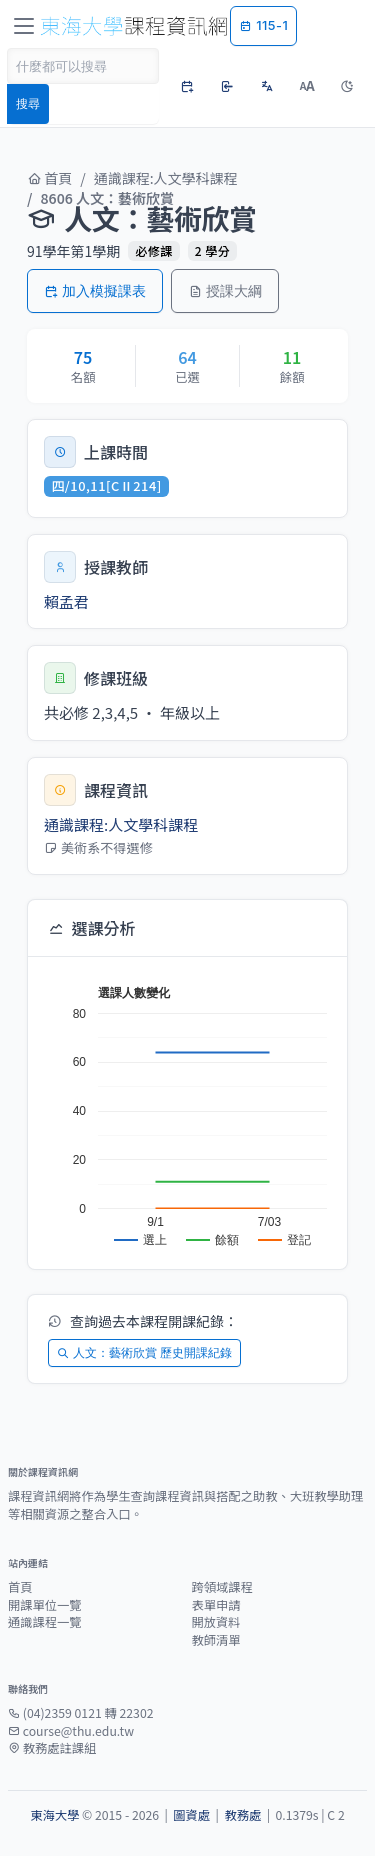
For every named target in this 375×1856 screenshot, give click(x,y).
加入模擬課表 (95, 290)
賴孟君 (66, 601)
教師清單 (216, 1640)
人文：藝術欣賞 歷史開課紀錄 (144, 1352)
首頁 (49, 178)
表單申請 (216, 1605)
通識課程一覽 (45, 1622)
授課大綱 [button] (225, 290)
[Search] (83, 66)
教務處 (242, 1815)
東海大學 (54, 1815)
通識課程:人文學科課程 (166, 178)
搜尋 (28, 103)
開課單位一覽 (45, 1605)
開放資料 (216, 1622)
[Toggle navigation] (24, 26)
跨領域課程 (222, 1587)
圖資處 (191, 1815)
